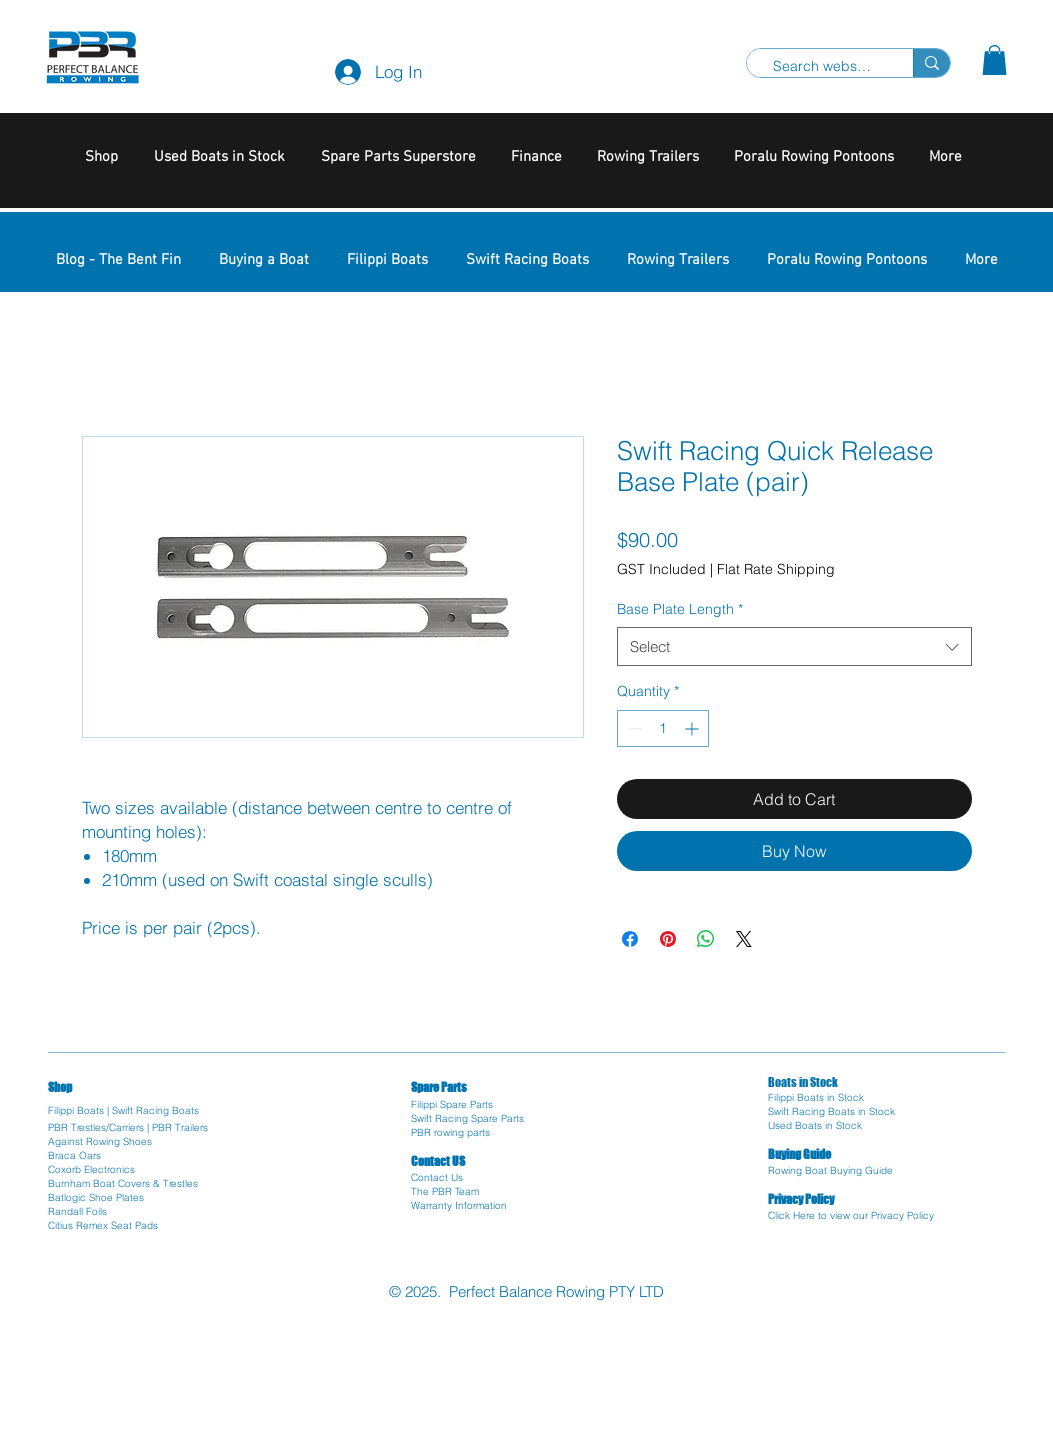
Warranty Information (459, 1205)
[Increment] (693, 728)
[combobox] (794, 646)
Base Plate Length (680, 609)
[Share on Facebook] (630, 939)
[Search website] (822, 67)
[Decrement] (632, 728)
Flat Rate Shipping (776, 569)
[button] (994, 60)
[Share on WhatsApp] (706, 939)
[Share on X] (744, 939)
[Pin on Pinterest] (668, 939)
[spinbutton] (663, 728)
